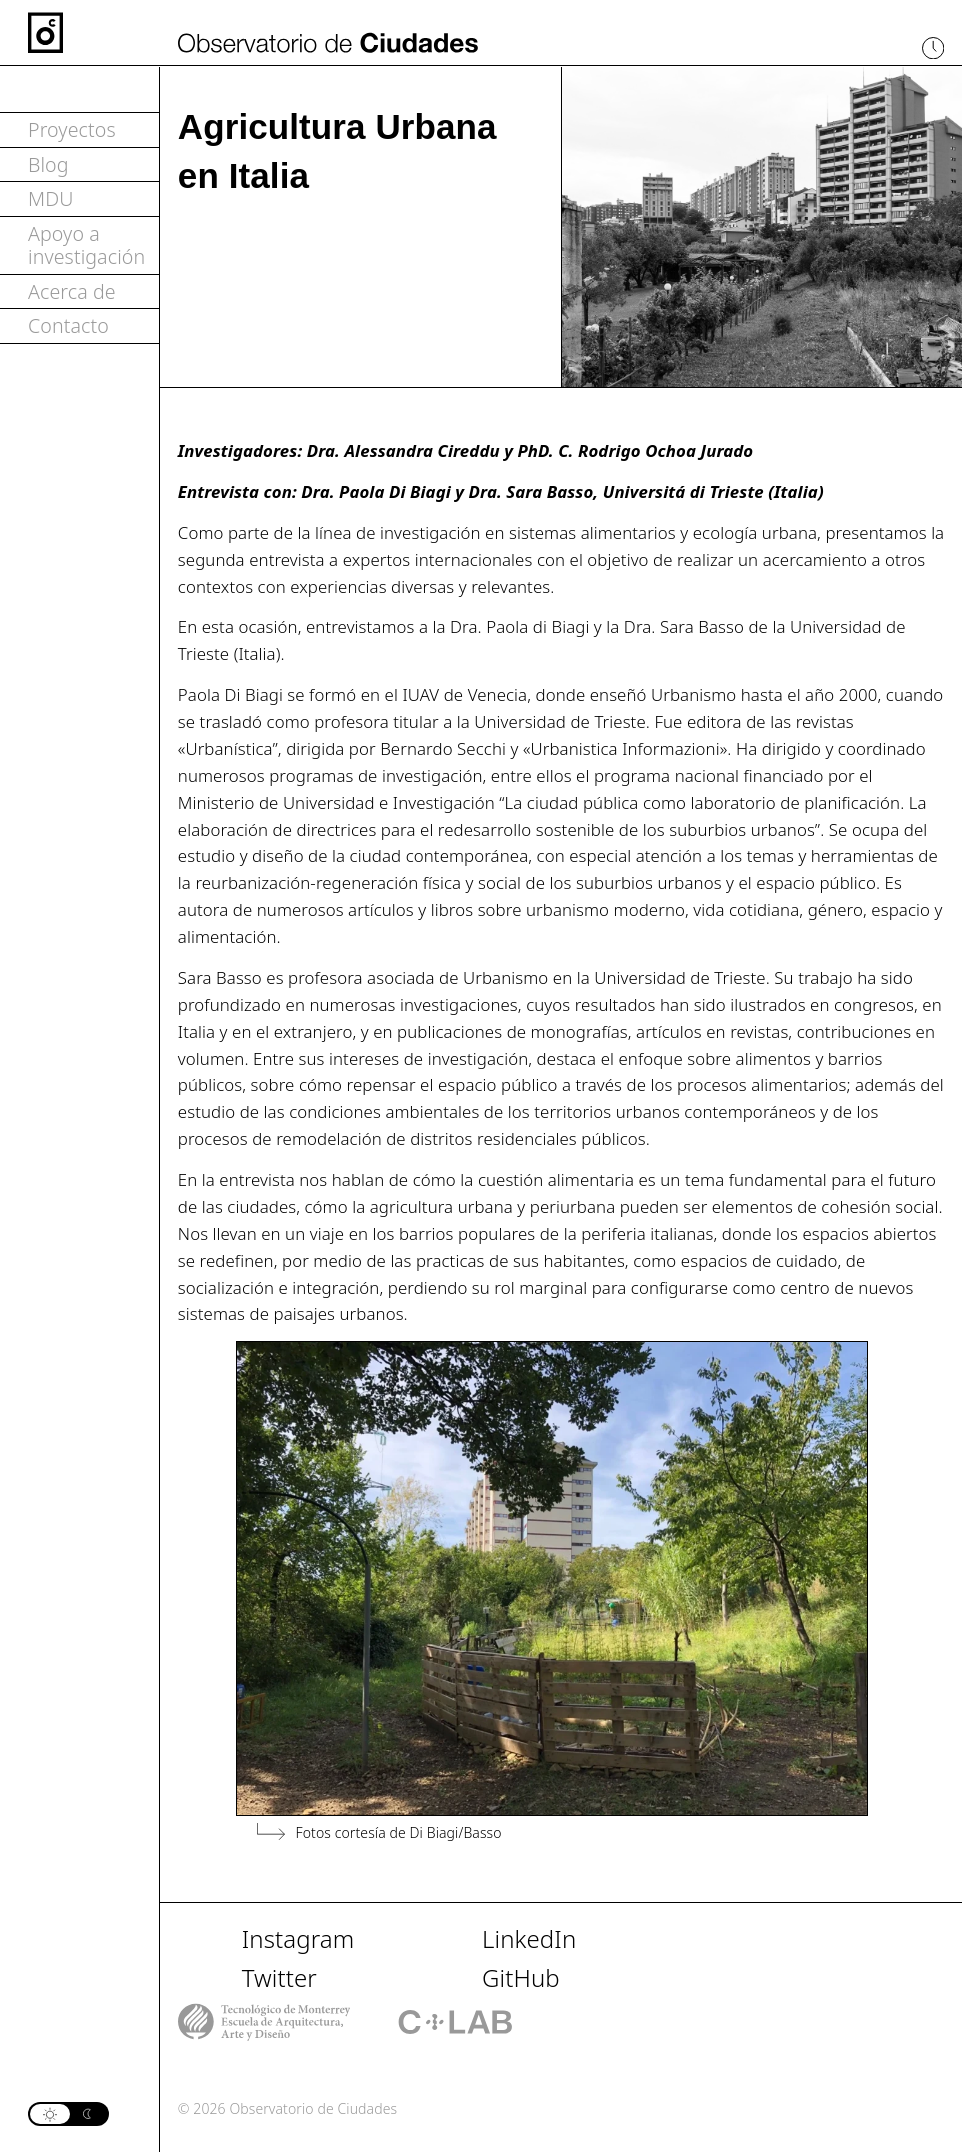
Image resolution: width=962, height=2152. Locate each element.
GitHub (521, 1977)
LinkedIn (529, 1938)
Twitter (279, 1977)
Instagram (298, 1938)
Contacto (68, 325)
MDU (50, 198)
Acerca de (72, 291)
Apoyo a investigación (86, 245)
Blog (48, 164)
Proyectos (72, 129)
